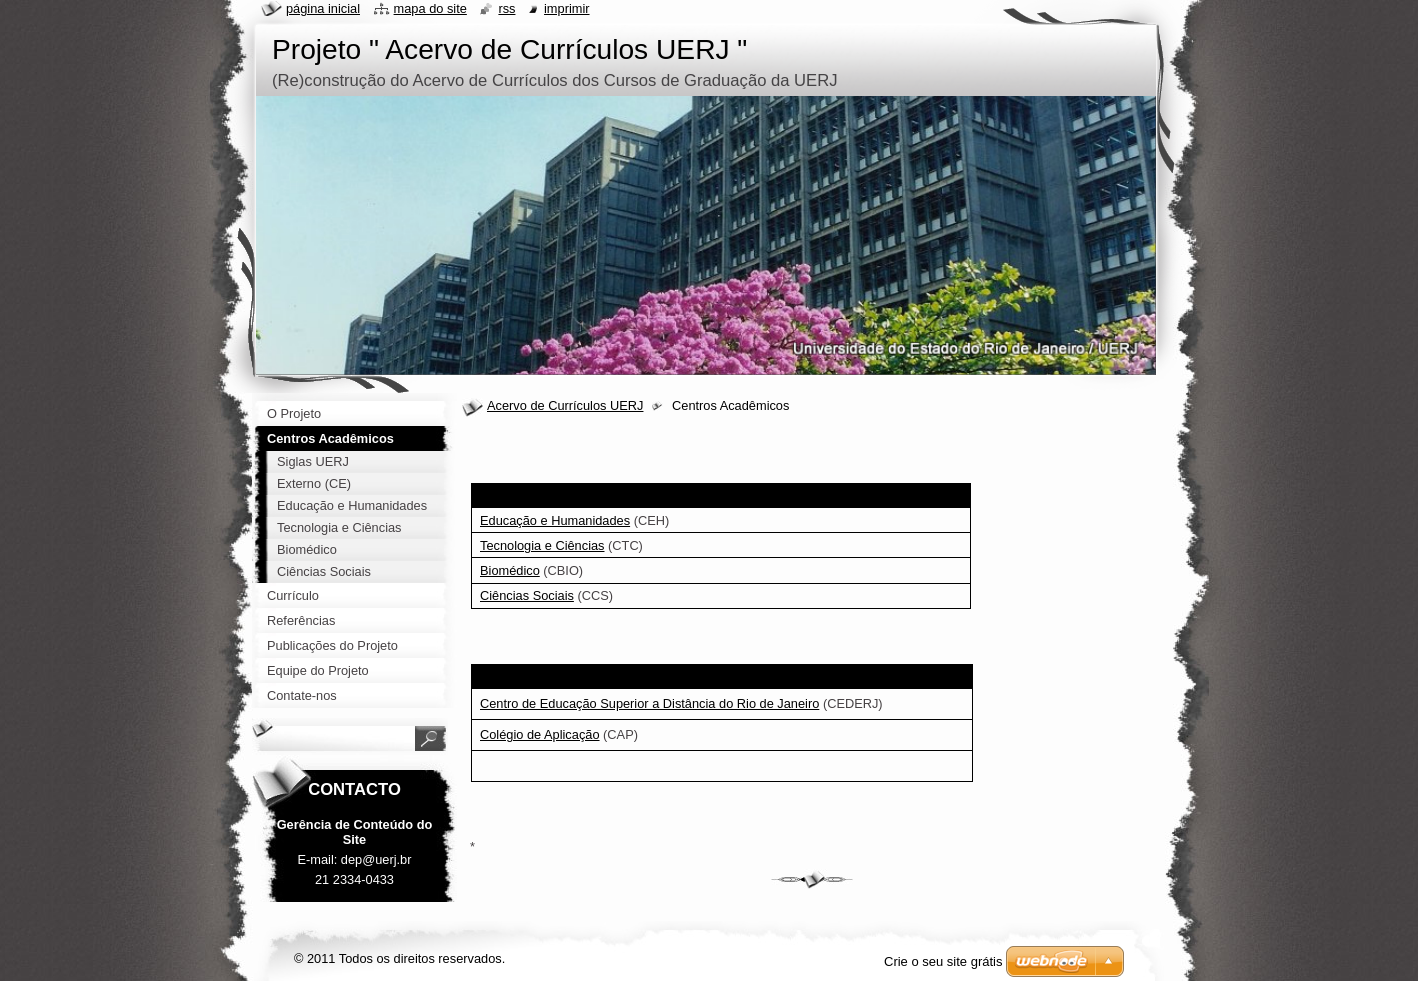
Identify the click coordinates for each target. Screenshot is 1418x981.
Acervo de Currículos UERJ (565, 405)
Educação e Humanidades (555, 520)
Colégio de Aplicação (540, 734)
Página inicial (323, 8)
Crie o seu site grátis (943, 961)
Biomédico (510, 570)
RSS (506, 8)
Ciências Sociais (527, 595)
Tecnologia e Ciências (542, 545)
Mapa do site (430, 8)
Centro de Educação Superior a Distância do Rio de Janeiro (649, 703)
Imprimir (567, 8)
